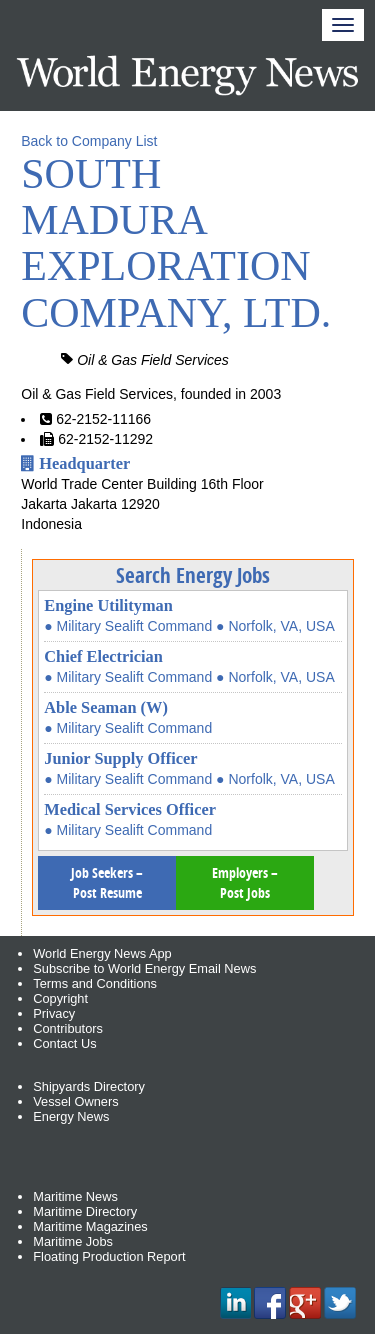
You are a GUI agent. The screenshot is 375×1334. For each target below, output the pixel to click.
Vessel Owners (75, 1101)
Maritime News (75, 1196)
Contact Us (64, 1043)
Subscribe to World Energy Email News (144, 968)
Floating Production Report (109, 1256)
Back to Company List (89, 141)
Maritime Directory (85, 1211)
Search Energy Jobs (193, 575)
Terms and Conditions (95, 983)
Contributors (68, 1028)
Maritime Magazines (90, 1226)
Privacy (54, 1013)
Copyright (60, 998)
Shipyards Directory (89, 1086)
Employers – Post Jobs (245, 882)
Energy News (71, 1116)
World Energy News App (102, 953)
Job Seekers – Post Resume (107, 882)
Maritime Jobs (73, 1241)
